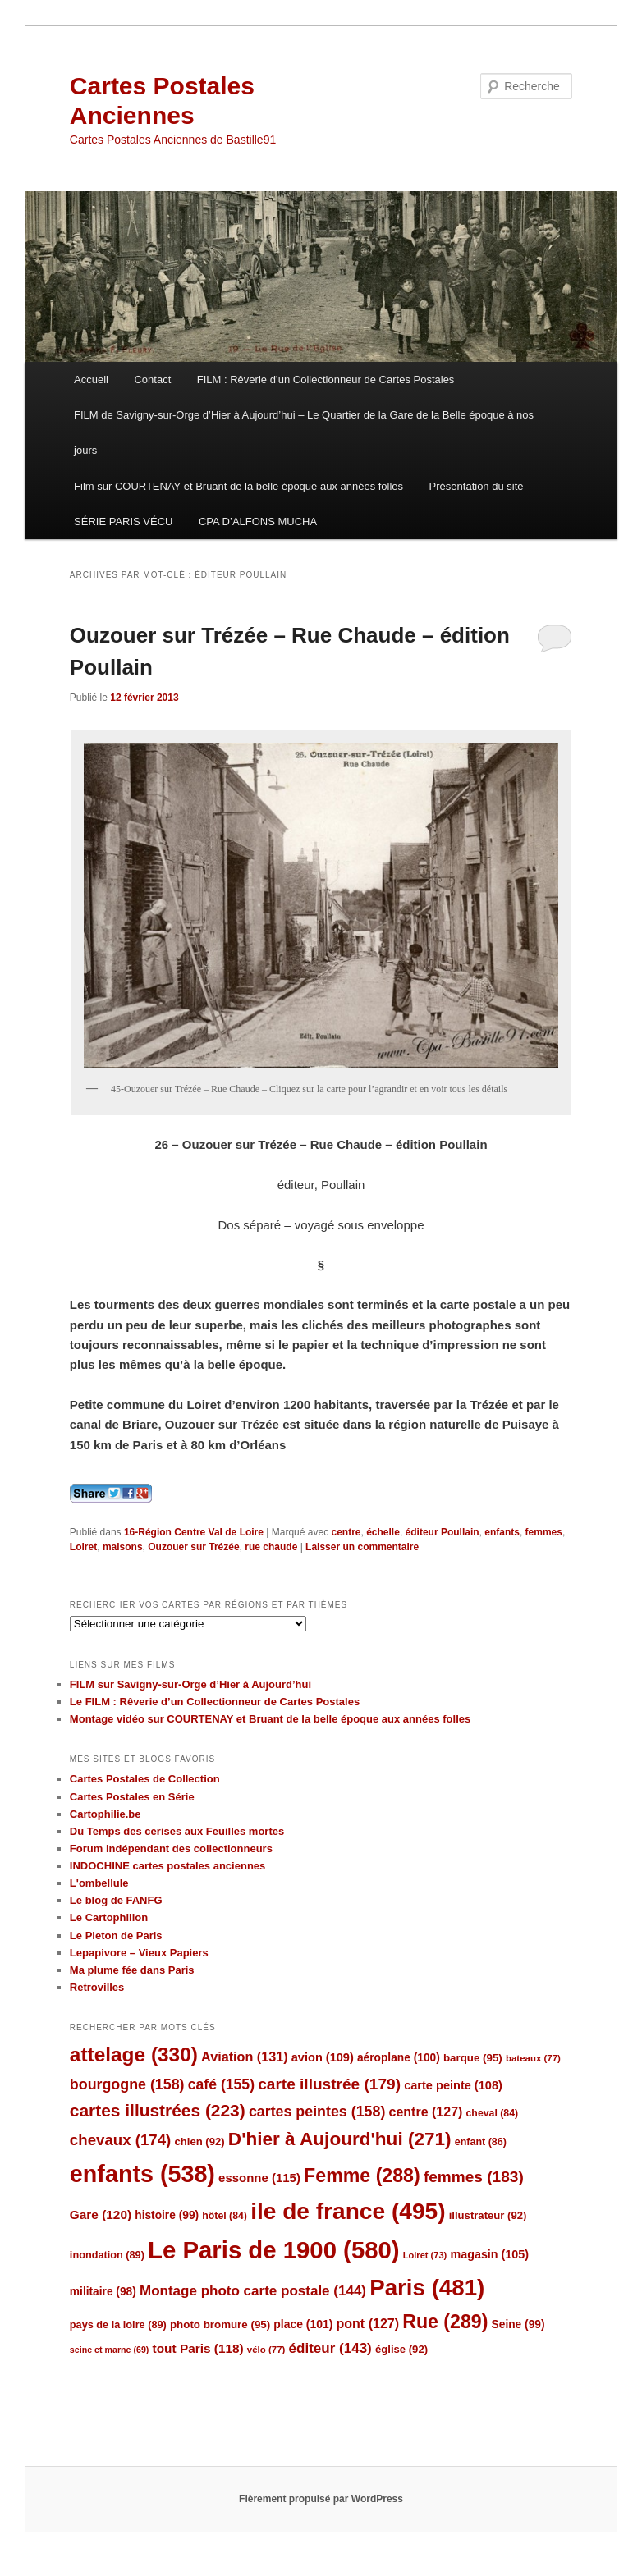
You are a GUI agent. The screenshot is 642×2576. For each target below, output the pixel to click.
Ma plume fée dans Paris (132, 1970)
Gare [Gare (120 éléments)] (100, 2214)
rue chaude (271, 1547)
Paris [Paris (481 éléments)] (426, 2287)
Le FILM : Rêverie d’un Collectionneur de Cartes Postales (215, 1701)
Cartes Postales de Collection (145, 1779)
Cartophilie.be (105, 1814)
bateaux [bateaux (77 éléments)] (533, 2058)
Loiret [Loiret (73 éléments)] (425, 2255)
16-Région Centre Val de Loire (194, 1532)
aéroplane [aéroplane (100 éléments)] (398, 2058)
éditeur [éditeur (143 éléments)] (330, 2348)
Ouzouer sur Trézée (193, 1547)
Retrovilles (97, 1987)
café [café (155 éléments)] (221, 2084)
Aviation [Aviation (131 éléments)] (244, 2056)
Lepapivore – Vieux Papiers (139, 1953)
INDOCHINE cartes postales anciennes (167, 1866)
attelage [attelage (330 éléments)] (134, 2054)
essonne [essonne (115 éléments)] (259, 2178)
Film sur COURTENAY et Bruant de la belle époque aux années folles (238, 486)
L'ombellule (99, 1883)
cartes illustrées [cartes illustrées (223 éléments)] (157, 2110)
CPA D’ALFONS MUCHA (258, 521)
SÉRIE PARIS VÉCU (123, 521)
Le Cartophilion (109, 1917)
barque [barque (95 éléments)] (472, 2058)
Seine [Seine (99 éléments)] (518, 2324)
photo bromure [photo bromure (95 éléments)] (220, 2324)
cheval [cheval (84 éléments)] (492, 2113)
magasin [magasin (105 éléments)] (489, 2254)
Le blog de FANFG (116, 1900)
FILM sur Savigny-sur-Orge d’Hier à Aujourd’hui (190, 1684)
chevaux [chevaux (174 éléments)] (120, 2139)
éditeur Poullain (442, 1532)
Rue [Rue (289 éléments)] (445, 2321)
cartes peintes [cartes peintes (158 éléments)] (317, 2111)
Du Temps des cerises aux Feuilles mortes (177, 1831)
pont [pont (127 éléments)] (368, 2324)
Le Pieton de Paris (116, 1935)
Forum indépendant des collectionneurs (171, 1848)
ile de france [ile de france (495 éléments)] (347, 2211)
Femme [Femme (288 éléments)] (362, 2175)
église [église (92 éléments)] (401, 2349)
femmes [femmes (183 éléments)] (474, 2176)
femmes (543, 1532)
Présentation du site (476, 486)
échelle (383, 1532)
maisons (123, 1547)
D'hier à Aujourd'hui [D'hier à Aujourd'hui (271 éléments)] (340, 2139)
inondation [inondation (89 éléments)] (107, 2255)
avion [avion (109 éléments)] (322, 2057)
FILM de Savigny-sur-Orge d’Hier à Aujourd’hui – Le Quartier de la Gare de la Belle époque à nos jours (304, 432)
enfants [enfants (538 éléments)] (142, 2174)
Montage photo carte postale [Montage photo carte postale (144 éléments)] (253, 2291)
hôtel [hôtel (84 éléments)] (224, 2215)
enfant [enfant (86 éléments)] (481, 2142)
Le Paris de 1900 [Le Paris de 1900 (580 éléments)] (274, 2249)
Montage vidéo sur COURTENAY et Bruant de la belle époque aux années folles (270, 1719)
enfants (502, 1532)
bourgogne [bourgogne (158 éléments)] (127, 2084)
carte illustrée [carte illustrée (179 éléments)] (329, 2084)
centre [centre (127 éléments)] (426, 2112)
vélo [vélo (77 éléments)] (266, 2349)
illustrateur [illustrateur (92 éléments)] (488, 2215)
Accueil (91, 379)
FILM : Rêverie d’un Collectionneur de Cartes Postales (326, 379)
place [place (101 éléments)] (302, 2324)
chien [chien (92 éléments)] (199, 2141)
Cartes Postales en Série (132, 1797)
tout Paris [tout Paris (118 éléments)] (198, 2348)
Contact (152, 379)
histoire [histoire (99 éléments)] (167, 2215)
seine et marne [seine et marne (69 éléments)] (109, 2349)
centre (345, 1532)
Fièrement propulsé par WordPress (321, 2499)
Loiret (83, 1547)
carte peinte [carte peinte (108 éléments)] (453, 2085)
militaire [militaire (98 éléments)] (103, 2291)
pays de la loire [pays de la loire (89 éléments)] (118, 2324)
